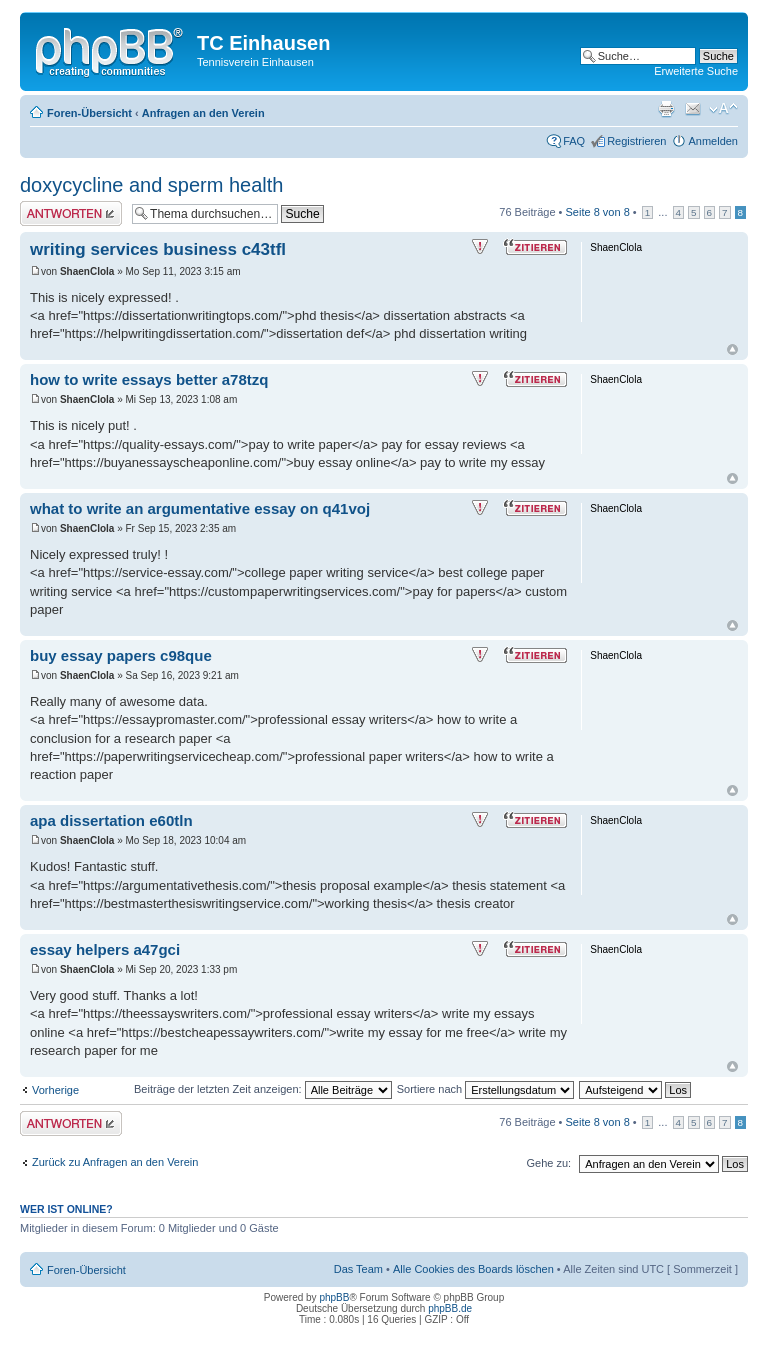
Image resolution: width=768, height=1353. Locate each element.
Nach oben (732, 349)
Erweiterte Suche (696, 71)
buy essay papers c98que (121, 655)
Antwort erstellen (71, 213)
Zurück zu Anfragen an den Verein (115, 1162)
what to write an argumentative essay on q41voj (200, 508)
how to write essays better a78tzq (149, 379)
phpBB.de (450, 1308)
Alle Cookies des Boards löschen (473, 1269)
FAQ (574, 141)
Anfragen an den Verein (203, 113)
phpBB (334, 1297)
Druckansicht (666, 109)
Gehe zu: (548, 1163)
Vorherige (55, 1090)
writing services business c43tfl (158, 249)
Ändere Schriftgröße (723, 109)
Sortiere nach (485, 1089)
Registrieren (636, 141)
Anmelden (713, 141)
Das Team (358, 1269)
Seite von (598, 212)
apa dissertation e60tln (111, 820)
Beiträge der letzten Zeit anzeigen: (263, 1089)
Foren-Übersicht (89, 113)
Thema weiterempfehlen (693, 109)
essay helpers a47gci (105, 949)
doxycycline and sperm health (151, 185)
